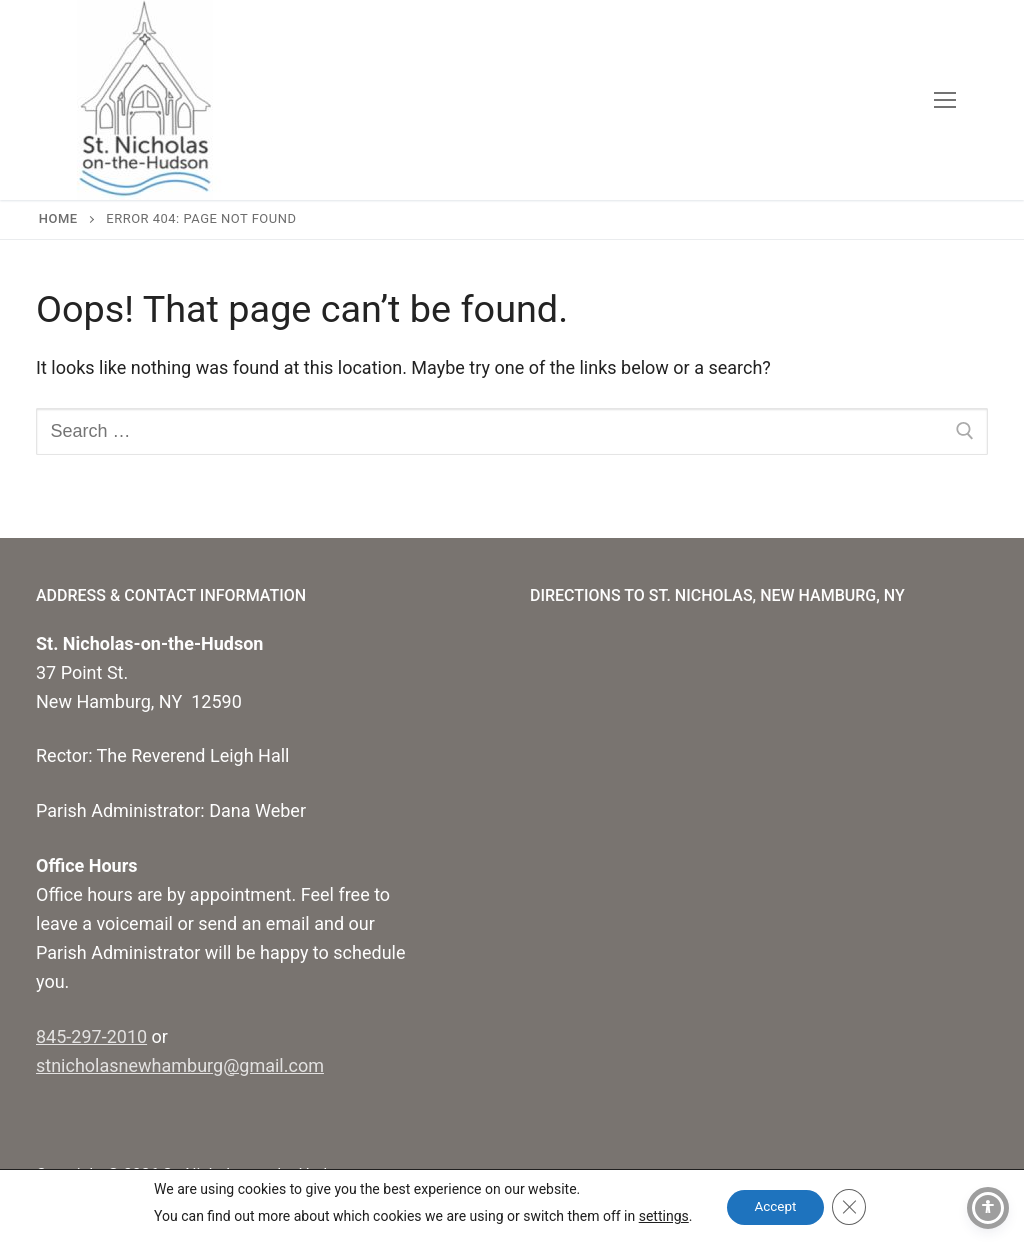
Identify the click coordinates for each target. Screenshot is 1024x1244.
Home (58, 218)
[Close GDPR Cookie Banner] (852, 1207)
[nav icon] (944, 100)
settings (659, 1216)
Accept (775, 1207)
